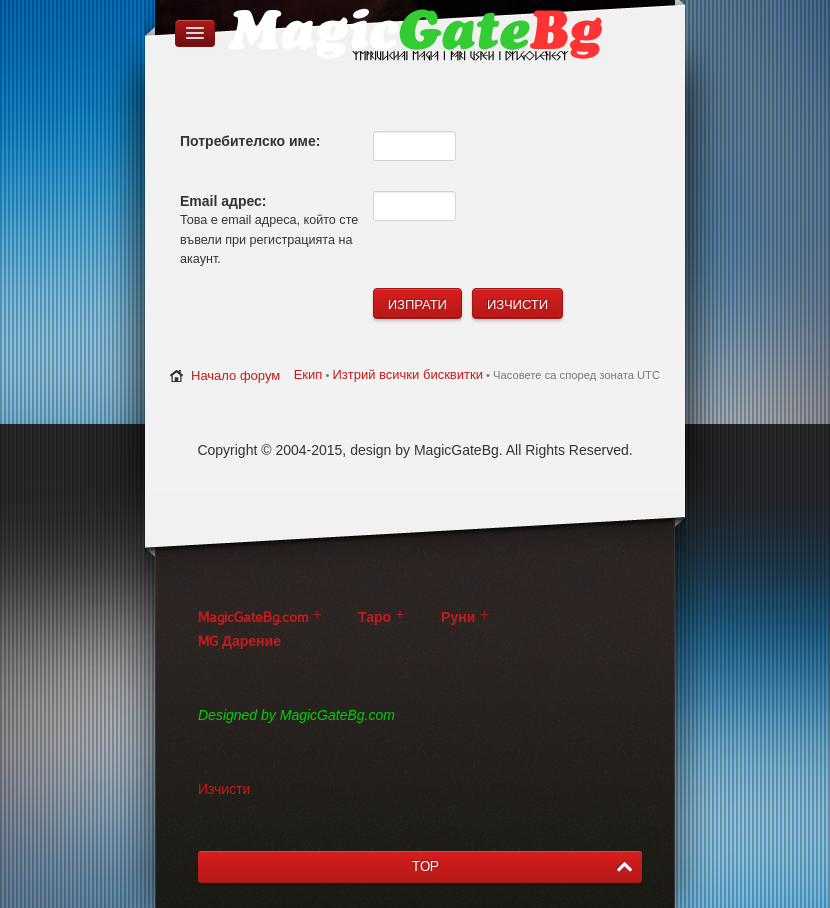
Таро (374, 617)
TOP (425, 866)
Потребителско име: (250, 141)
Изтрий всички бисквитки (407, 374)
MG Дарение (239, 641)
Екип (308, 374)
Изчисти (224, 789)
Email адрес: (223, 201)
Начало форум (235, 375)
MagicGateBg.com (253, 617)
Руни (458, 617)
